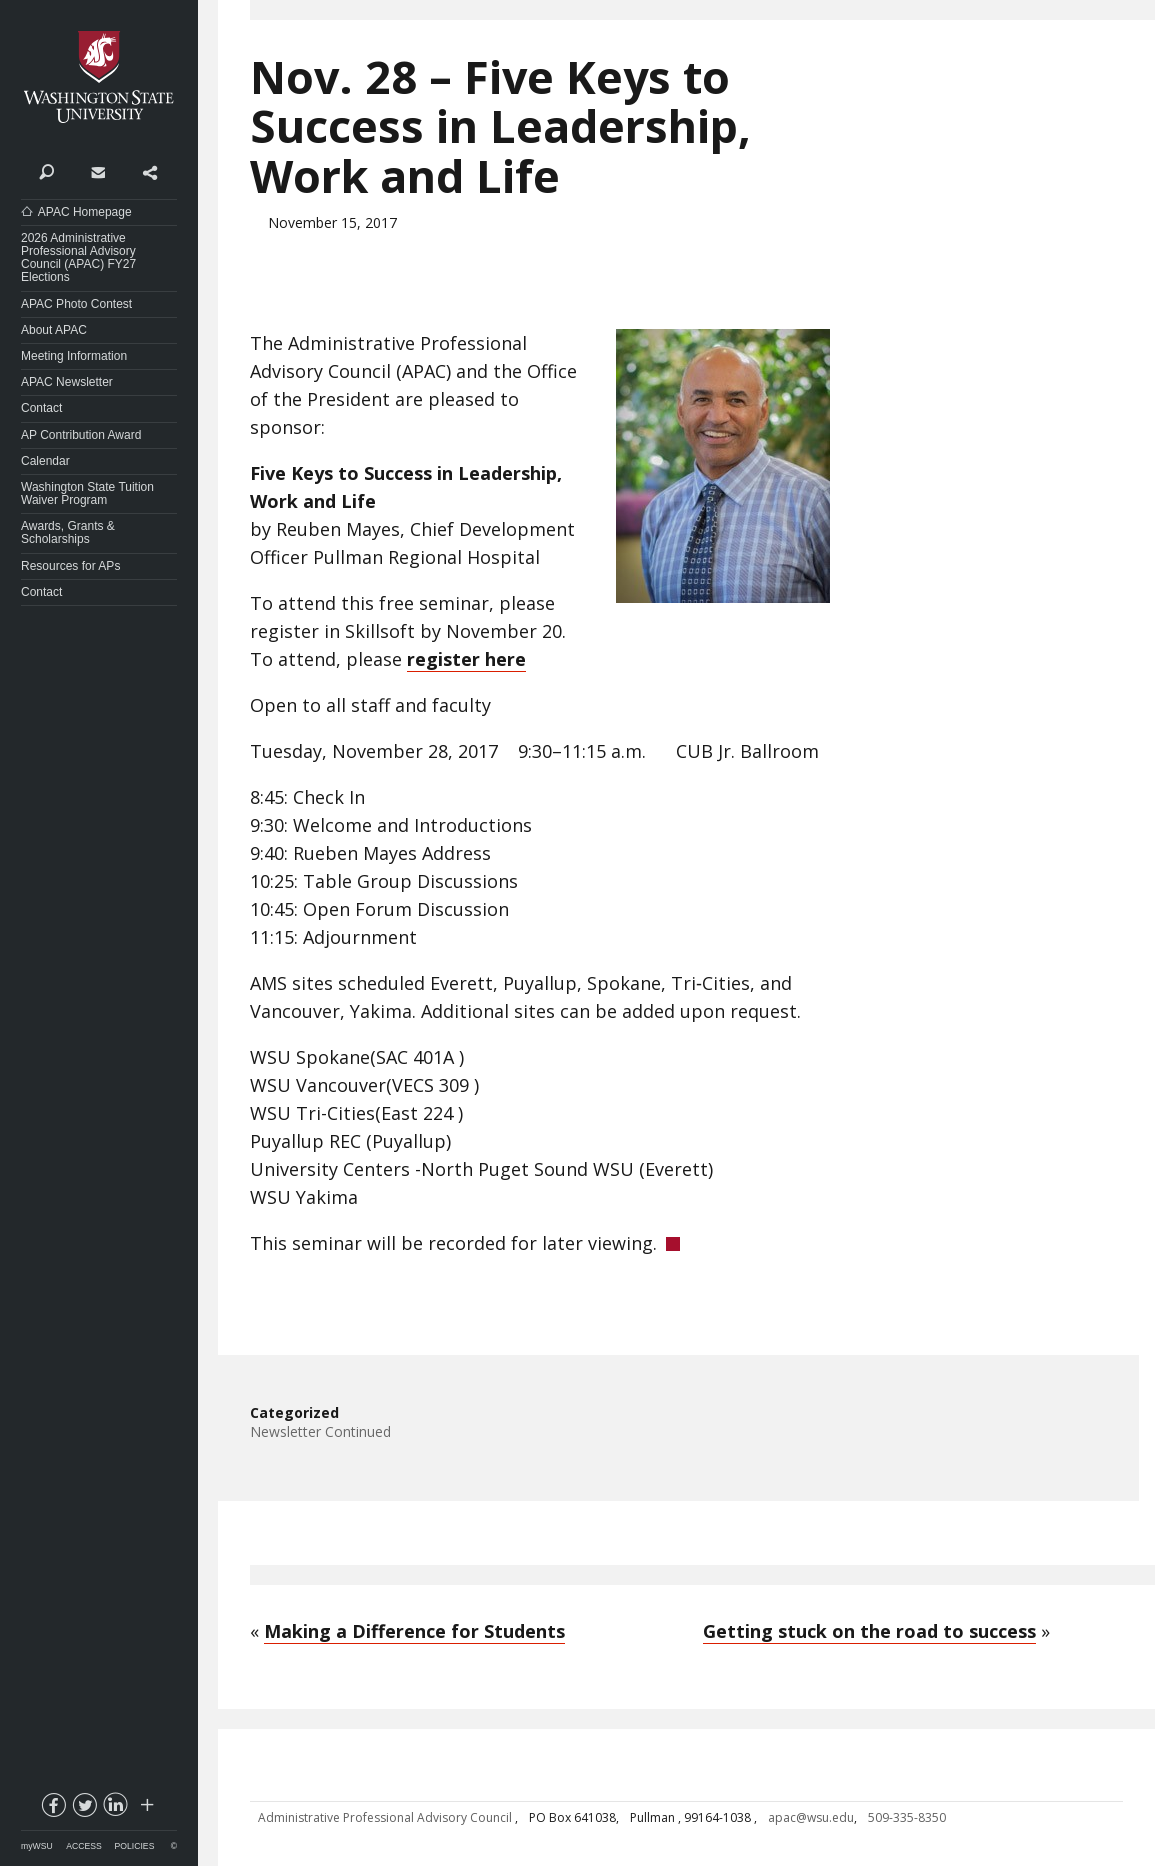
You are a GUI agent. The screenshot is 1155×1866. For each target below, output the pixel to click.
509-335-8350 (907, 1817)
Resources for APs (70, 566)
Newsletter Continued (320, 1431)
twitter (84, 1809)
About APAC (54, 330)
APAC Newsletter (67, 382)
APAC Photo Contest (76, 304)
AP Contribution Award (81, 435)
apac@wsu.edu (811, 1817)
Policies (135, 1846)
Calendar (45, 461)
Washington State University (99, 77)
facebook (53, 1809)
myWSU (37, 1846)
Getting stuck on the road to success (869, 1631)
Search (46, 171)
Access (83, 1846)
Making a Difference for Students (414, 1631)
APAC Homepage (85, 212)
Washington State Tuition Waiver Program (87, 493)
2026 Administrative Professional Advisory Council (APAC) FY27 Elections (78, 258)
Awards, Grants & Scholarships (68, 532)
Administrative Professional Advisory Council (386, 1817)
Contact (97, 171)
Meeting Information (74, 356)
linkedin (115, 1809)
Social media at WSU (146, 1809)
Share (149, 171)
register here (466, 659)
